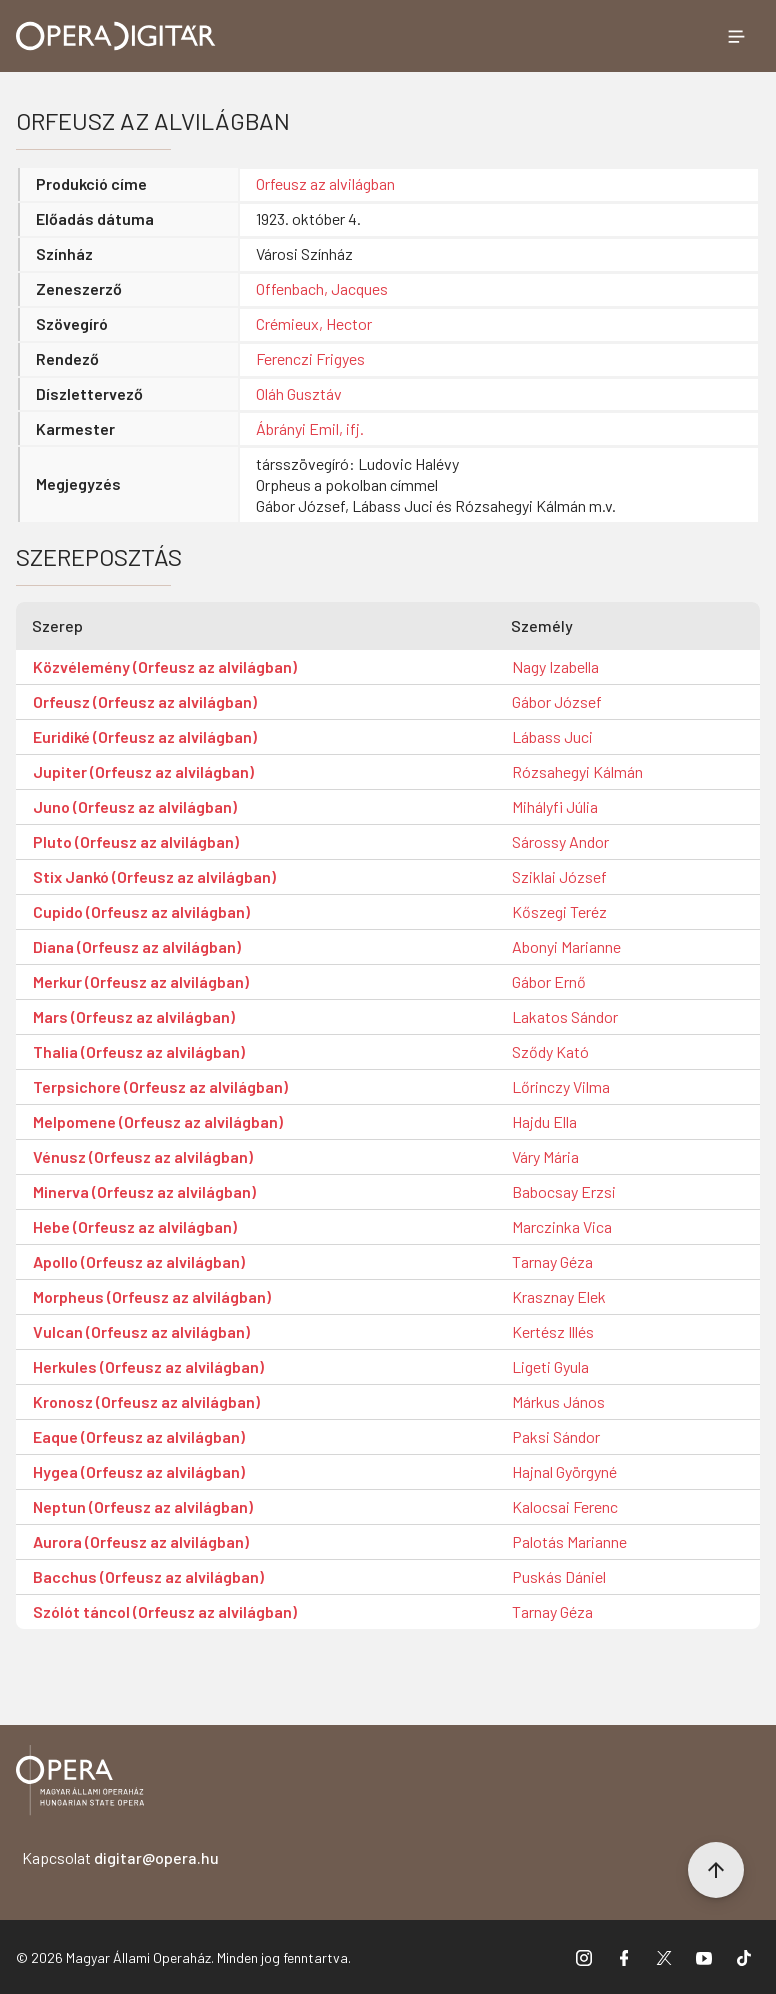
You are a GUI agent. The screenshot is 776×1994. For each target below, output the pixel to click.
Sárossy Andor (560, 841)
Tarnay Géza (552, 1261)
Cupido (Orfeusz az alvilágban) (141, 911)
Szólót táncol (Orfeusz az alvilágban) (165, 1611)
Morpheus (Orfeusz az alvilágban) (152, 1296)
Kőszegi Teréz (559, 911)
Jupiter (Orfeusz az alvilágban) (143, 771)
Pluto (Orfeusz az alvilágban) (136, 841)
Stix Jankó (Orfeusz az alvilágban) (154, 876)
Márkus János (558, 1401)
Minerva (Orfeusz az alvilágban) (144, 1191)
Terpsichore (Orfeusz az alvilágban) (160, 1086)
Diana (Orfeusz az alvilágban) (137, 946)
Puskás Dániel (559, 1576)
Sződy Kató (550, 1051)
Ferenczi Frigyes (310, 358)
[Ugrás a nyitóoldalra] (116, 36)
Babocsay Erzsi (564, 1191)
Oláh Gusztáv (299, 393)
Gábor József (557, 701)
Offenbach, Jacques (322, 288)
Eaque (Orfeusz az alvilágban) (139, 1436)
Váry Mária (545, 1156)
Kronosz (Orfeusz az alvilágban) (146, 1401)
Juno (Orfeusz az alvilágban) (135, 806)
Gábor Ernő (549, 981)
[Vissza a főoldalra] (80, 1783)
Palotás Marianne (569, 1541)
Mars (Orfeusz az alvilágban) (134, 1016)
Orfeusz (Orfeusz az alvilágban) (145, 701)
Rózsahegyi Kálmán (577, 771)
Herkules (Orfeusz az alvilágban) (148, 1366)
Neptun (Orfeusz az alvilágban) (143, 1506)
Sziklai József (559, 876)
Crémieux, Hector (314, 323)
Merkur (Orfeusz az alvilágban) (141, 981)
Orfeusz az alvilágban (325, 183)
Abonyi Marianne (566, 946)
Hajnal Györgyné (564, 1471)
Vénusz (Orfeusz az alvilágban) (143, 1156)
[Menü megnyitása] (736, 36)
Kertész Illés (553, 1331)
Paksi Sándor (556, 1436)
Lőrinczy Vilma (561, 1086)
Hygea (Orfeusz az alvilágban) (139, 1471)
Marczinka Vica (562, 1226)
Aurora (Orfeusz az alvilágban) (141, 1541)
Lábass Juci (552, 736)
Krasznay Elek (559, 1296)
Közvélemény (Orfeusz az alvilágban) (165, 666)
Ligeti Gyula (550, 1366)
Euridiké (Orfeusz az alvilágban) (145, 736)
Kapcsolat (120, 1857)
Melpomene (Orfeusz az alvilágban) (158, 1121)
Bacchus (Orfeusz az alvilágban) (148, 1576)
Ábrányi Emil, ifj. (310, 428)
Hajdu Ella (544, 1121)
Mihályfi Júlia (555, 806)
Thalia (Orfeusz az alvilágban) (139, 1051)
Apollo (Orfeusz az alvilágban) (139, 1261)
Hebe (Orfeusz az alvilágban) (135, 1226)
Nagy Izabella (555, 666)
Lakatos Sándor (565, 1016)
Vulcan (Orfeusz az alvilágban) (141, 1331)
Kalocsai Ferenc (565, 1506)
